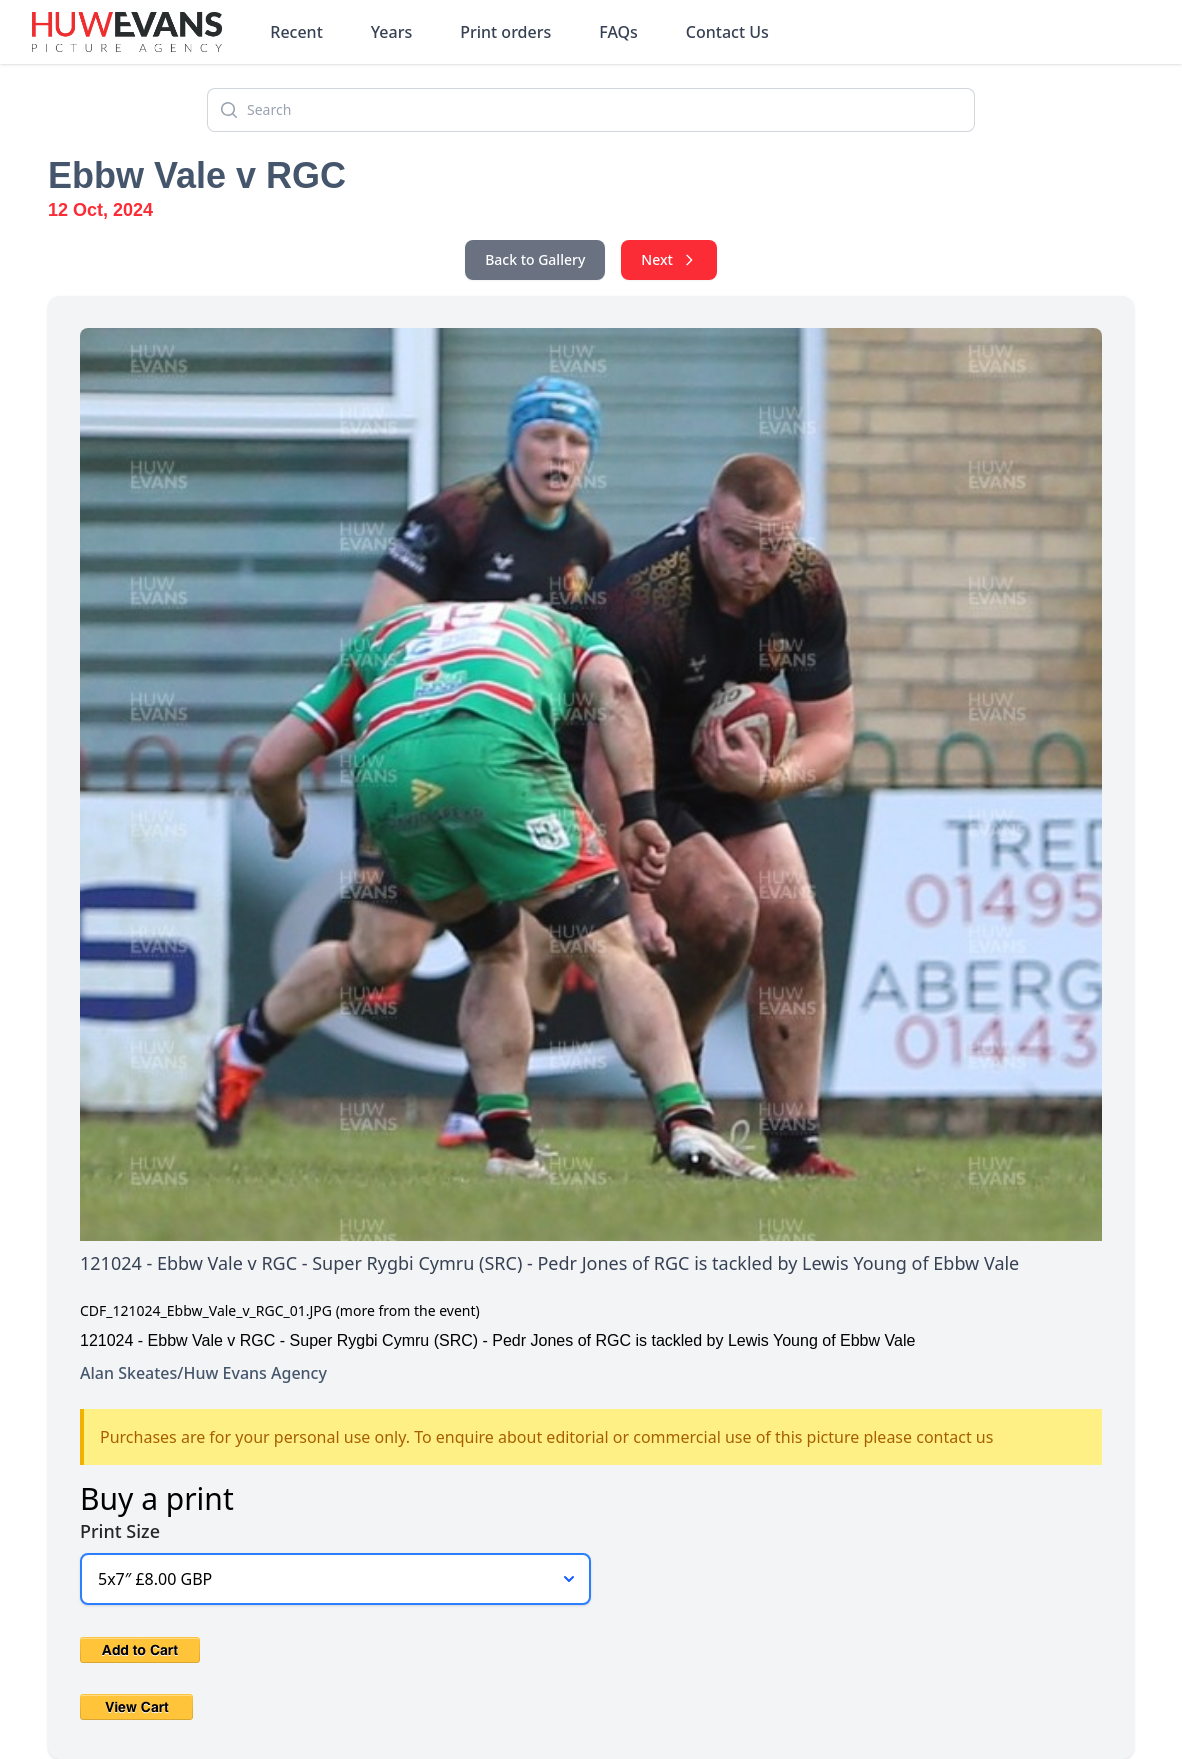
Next (669, 259)
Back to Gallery (535, 259)
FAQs (618, 32)
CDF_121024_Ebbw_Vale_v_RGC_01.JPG (206, 1310)
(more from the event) (408, 1310)
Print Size (120, 1531)
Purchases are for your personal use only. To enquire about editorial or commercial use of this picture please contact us (546, 1437)
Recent (296, 32)
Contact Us (727, 32)
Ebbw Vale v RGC (197, 175)
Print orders (505, 32)
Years (391, 32)
